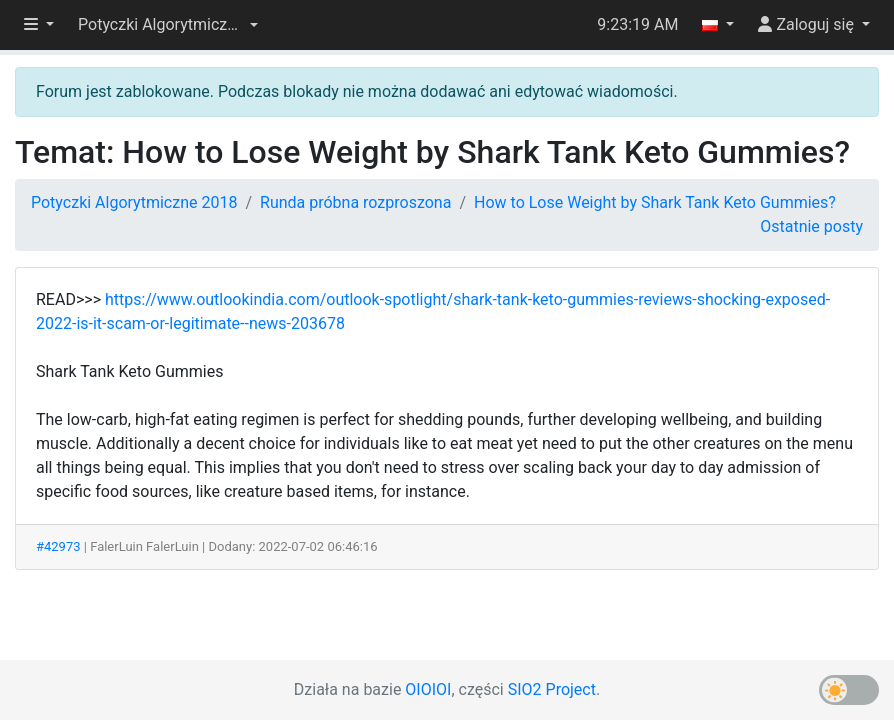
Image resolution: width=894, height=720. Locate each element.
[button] (168, 25)
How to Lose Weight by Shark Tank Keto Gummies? (655, 202)
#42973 (58, 546)
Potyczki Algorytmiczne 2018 (134, 202)
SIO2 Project (552, 689)
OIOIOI (428, 689)
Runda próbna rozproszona (355, 202)
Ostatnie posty (811, 226)
